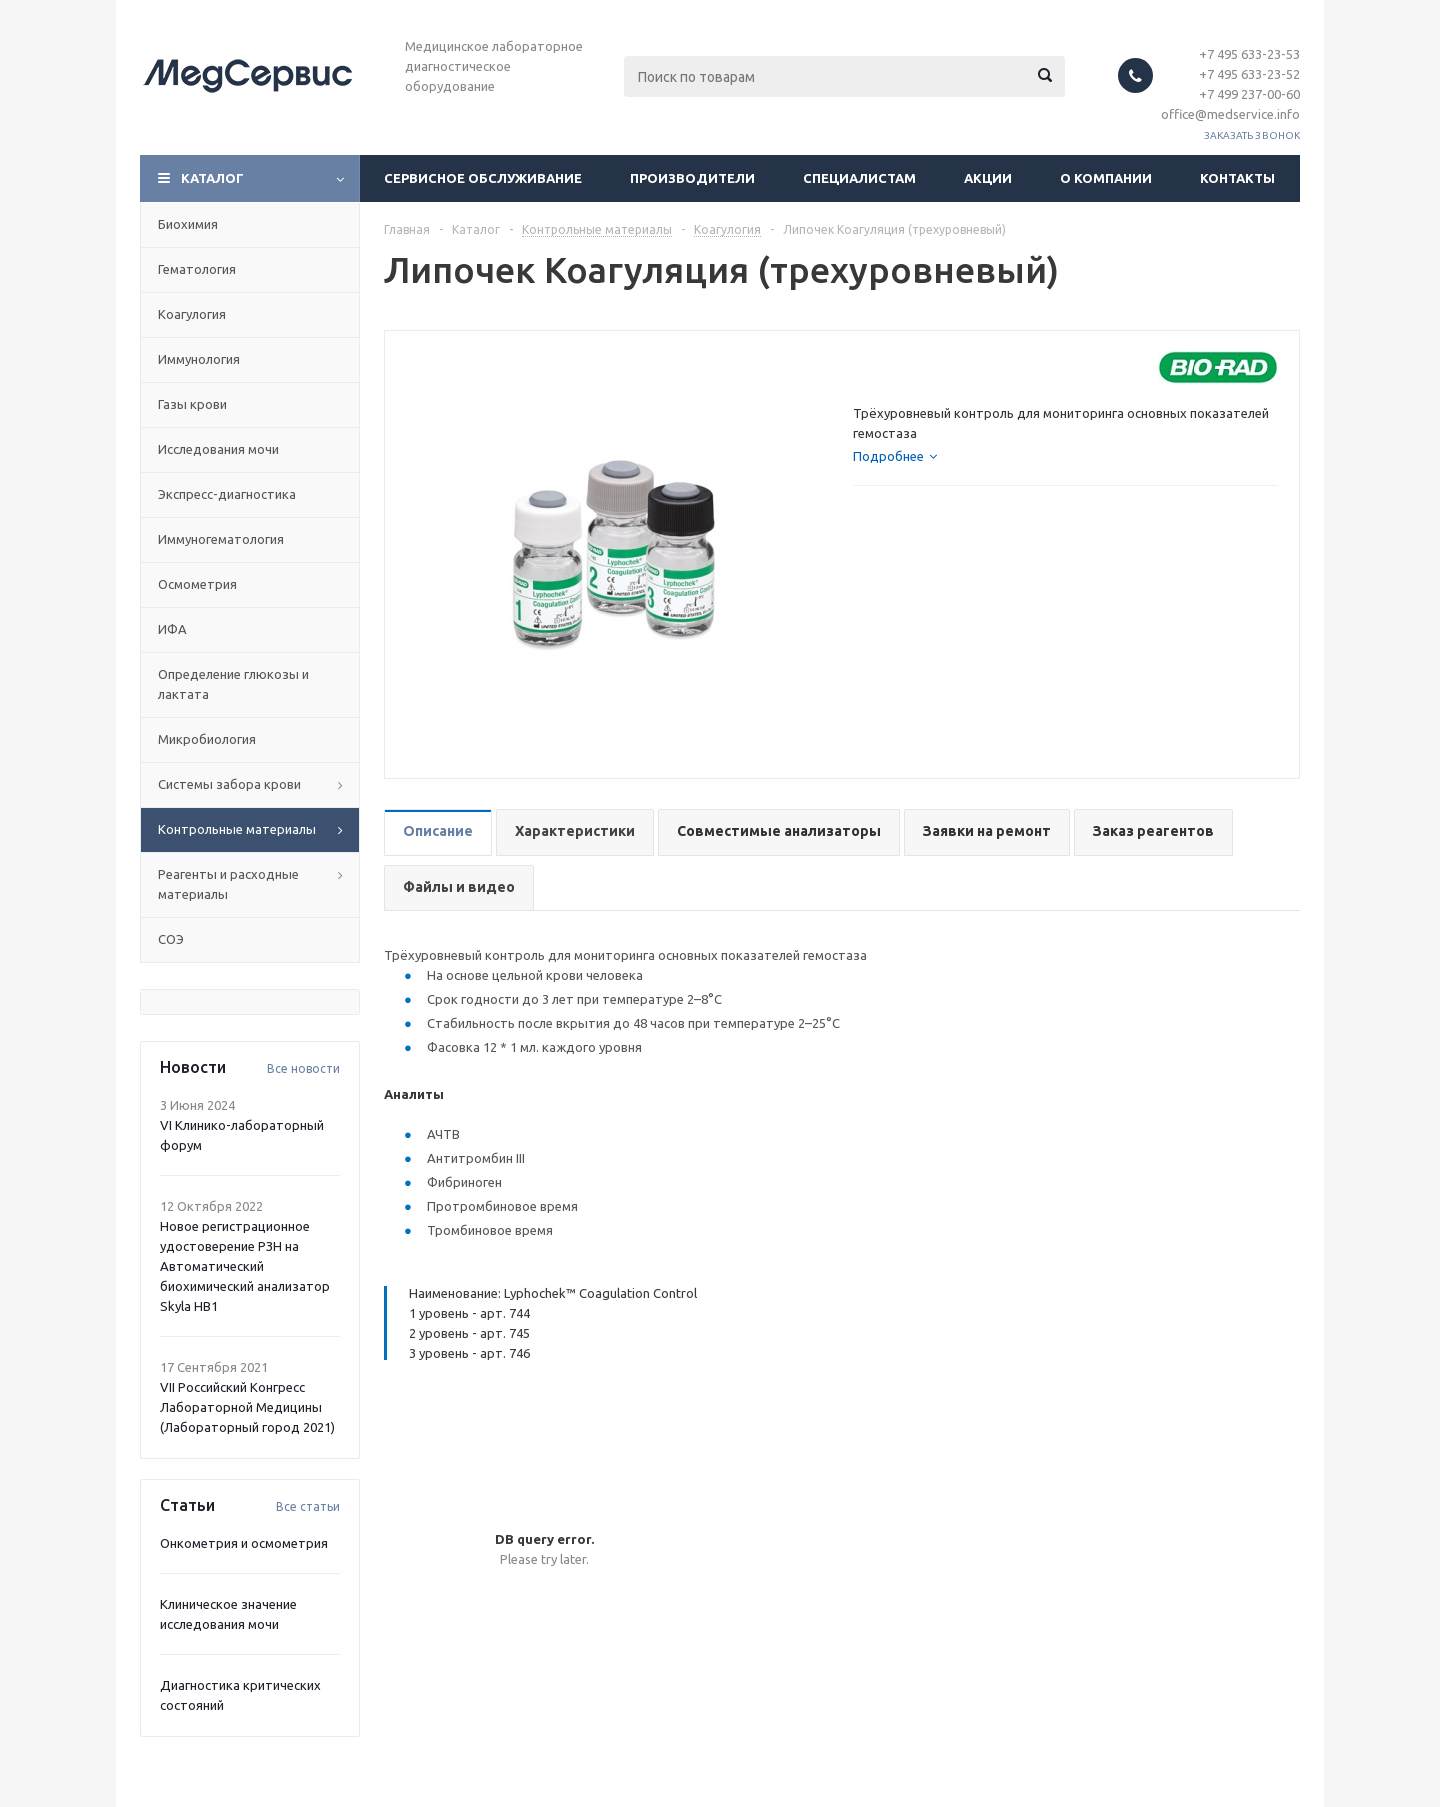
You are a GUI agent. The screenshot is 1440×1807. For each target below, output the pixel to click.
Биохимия (188, 224)
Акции (988, 178)
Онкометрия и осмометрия (244, 1543)
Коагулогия (192, 314)
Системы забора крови (229, 784)
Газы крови (192, 404)
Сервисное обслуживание (483, 178)
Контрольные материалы (237, 829)
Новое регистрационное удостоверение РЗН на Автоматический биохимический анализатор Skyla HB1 (245, 1266)
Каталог (212, 178)
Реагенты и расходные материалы (228, 884)
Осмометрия (197, 584)
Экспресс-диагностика (227, 494)
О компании (1106, 178)
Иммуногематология (221, 539)
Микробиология (207, 739)
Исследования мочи (218, 449)
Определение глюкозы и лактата (233, 684)
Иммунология (199, 359)
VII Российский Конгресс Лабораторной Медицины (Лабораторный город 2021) (247, 1407)
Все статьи (308, 1506)
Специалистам (859, 178)
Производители (692, 178)
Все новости (303, 1068)
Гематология (197, 269)
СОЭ (171, 939)
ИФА (172, 629)
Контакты (1237, 178)
